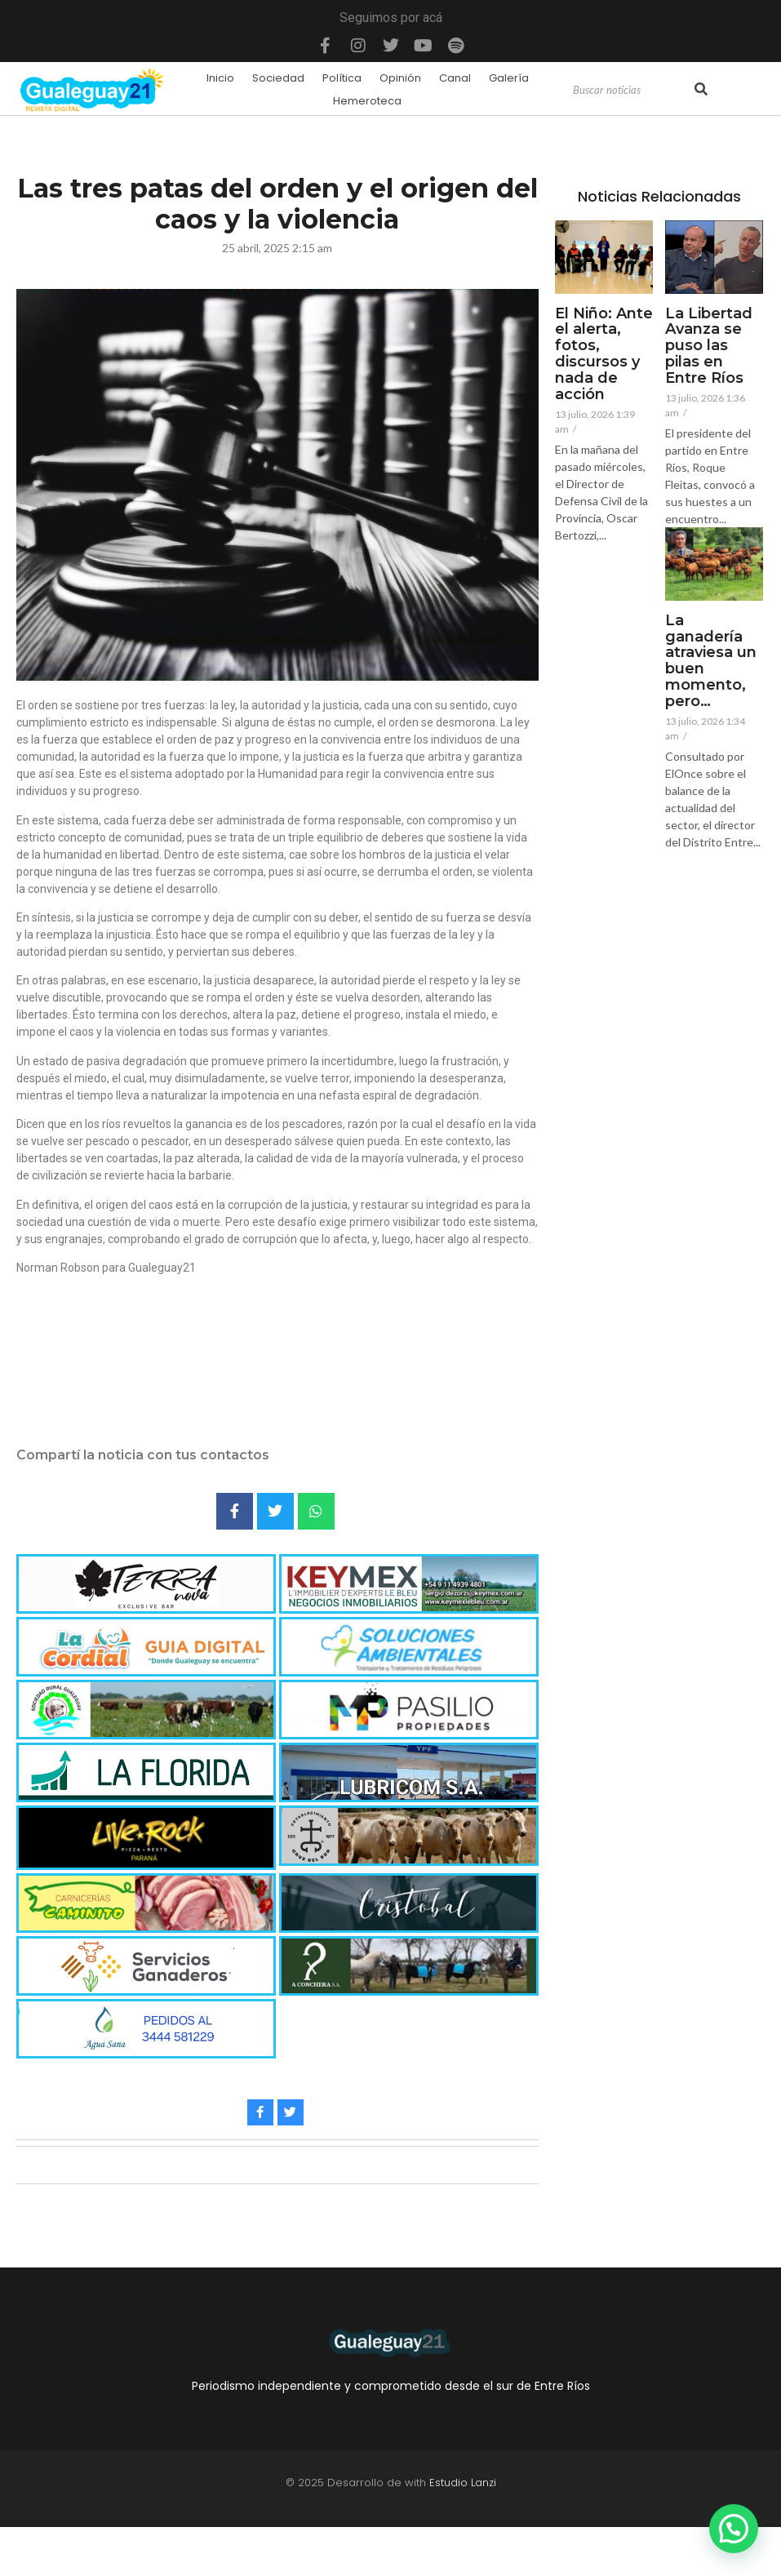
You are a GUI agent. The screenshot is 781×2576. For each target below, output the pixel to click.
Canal (455, 78)
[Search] (631, 90)
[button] (733, 2528)
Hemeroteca (367, 101)
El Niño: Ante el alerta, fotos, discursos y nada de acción (604, 354)
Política (342, 78)
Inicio (220, 78)
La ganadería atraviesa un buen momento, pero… (711, 661)
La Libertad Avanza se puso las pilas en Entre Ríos (708, 346)
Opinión (400, 78)
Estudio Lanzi (462, 2482)
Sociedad (278, 78)
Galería (509, 78)
